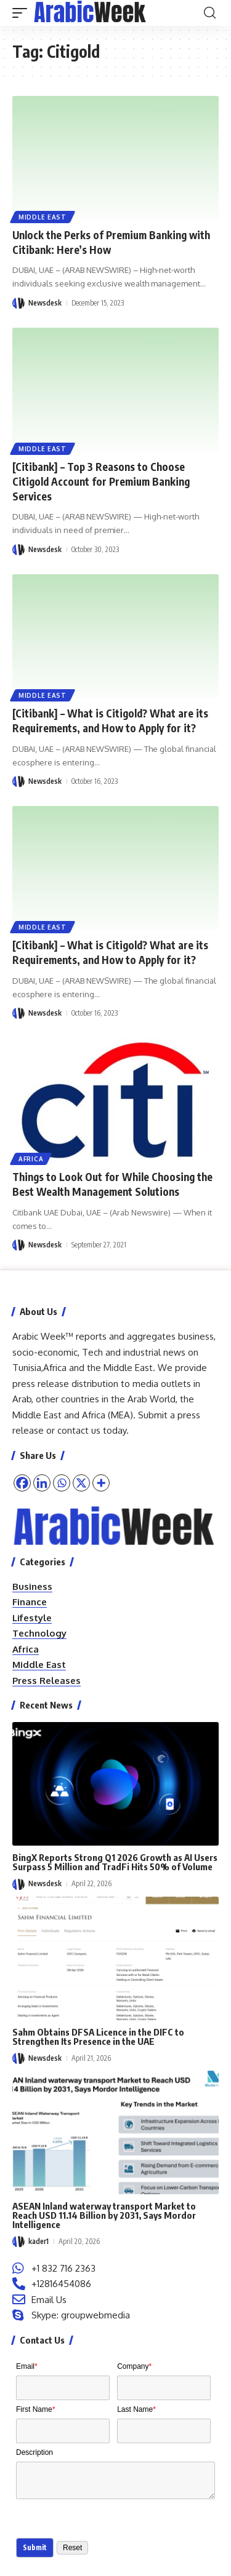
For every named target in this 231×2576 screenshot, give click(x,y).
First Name (35, 2409)
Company (134, 2366)
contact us (78, 1430)
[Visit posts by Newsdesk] (18, 303)
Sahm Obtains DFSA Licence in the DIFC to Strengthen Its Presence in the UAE (98, 2036)
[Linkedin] (42, 1482)
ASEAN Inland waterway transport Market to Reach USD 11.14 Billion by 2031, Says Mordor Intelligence (104, 2215)
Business (32, 1586)
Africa (30, 1159)
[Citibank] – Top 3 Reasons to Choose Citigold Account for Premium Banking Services (101, 481)
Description (34, 2452)
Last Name (136, 2409)
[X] (81, 1482)
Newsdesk (45, 302)
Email (27, 2366)
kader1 (38, 2241)
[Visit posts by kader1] (18, 2241)
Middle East (42, 217)
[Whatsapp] (61, 1482)
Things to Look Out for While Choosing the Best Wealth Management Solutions (112, 1184)
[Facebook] (22, 1482)
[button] (22, 13)
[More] (101, 1482)
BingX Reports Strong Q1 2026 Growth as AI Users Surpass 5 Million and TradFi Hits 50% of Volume (114, 1862)
